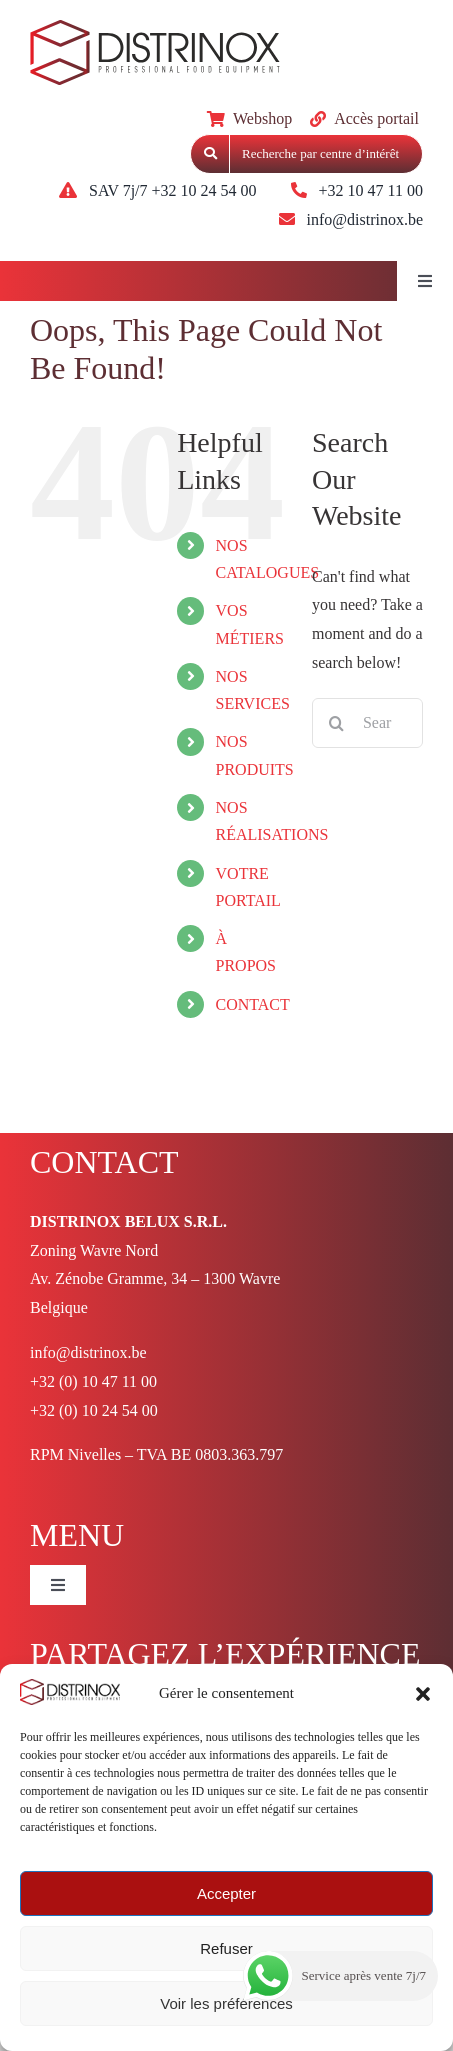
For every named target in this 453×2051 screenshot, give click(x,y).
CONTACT (253, 1004)
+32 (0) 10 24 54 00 (94, 1410)
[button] (423, 1694)
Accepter (226, 1893)
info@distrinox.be (88, 1352)
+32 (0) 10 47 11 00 (93, 1381)
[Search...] (367, 723)
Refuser (226, 1948)
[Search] (337, 723)
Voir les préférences (226, 2003)
